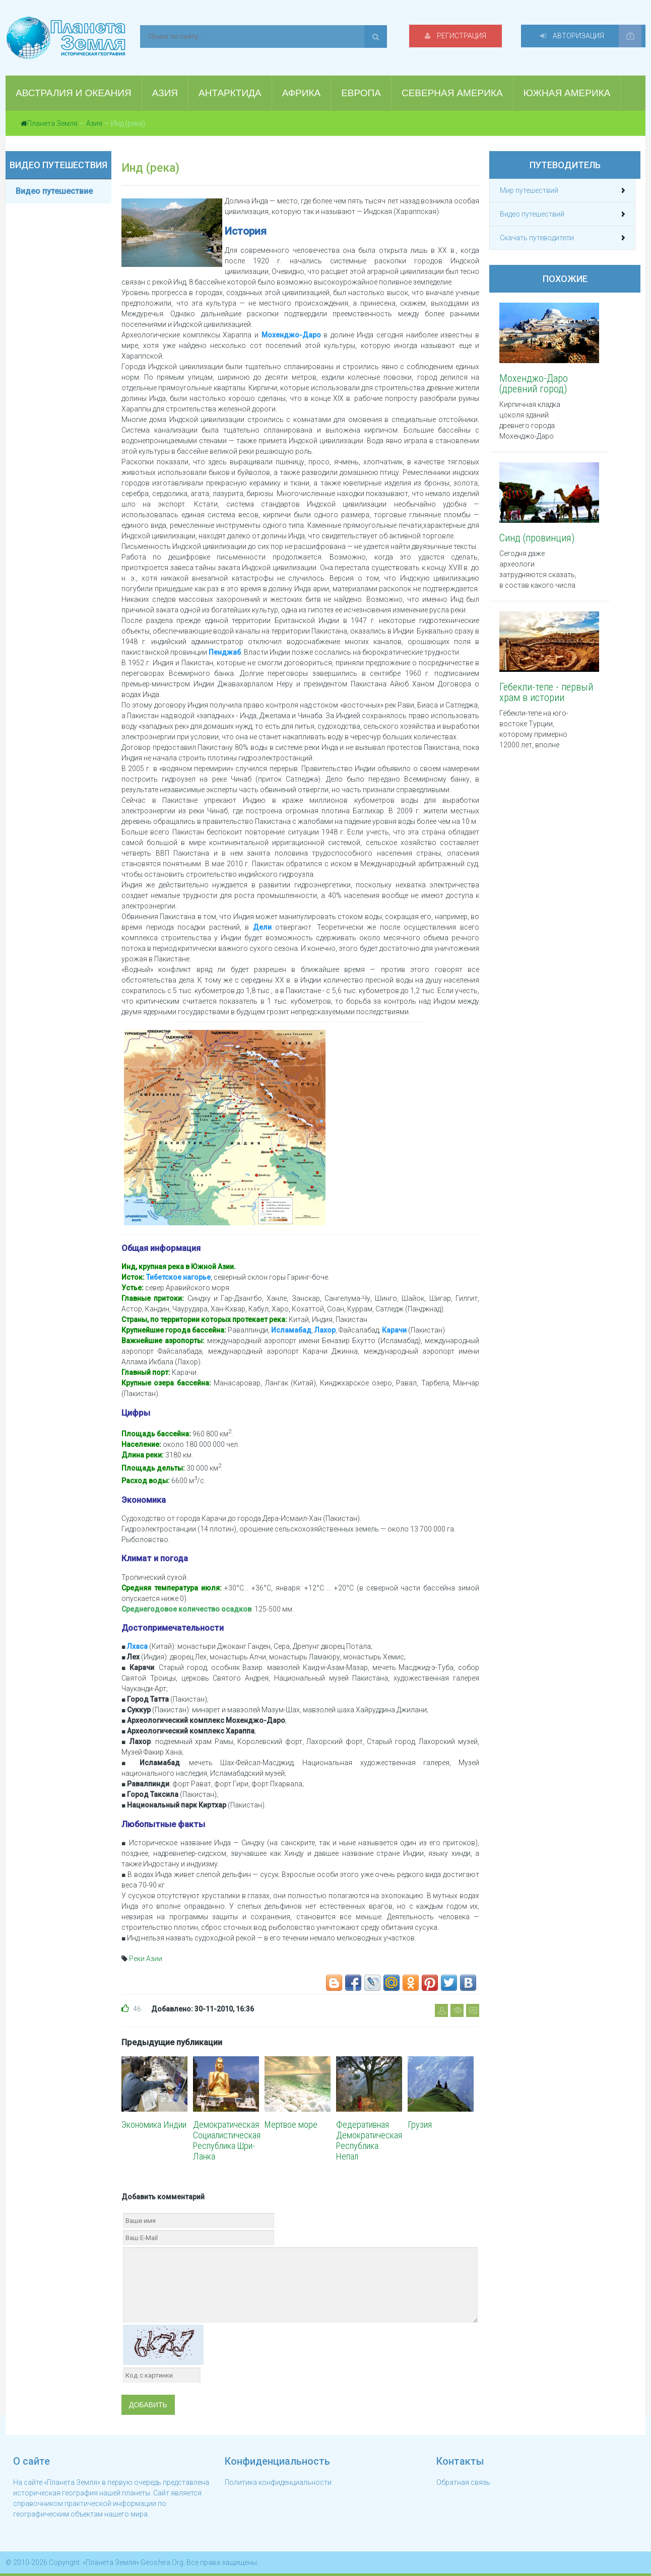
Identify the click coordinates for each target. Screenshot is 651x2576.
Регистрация (469, 36)
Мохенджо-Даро (291, 335)
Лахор (325, 1330)
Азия (94, 123)
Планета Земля (52, 123)
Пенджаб (225, 652)
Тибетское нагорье (178, 1277)
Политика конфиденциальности (278, 2482)
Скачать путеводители (537, 238)
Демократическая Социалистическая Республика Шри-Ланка (227, 2140)
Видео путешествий (532, 214)
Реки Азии (145, 1959)
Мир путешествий (529, 190)
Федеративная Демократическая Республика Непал (369, 2140)
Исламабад (291, 1330)
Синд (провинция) (536, 538)
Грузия (420, 2124)
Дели (262, 927)
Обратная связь (463, 2482)
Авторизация (578, 36)
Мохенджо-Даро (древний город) (533, 383)
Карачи (394, 1330)
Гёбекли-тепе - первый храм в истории (546, 692)
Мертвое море (291, 2124)
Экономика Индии (153, 2124)
